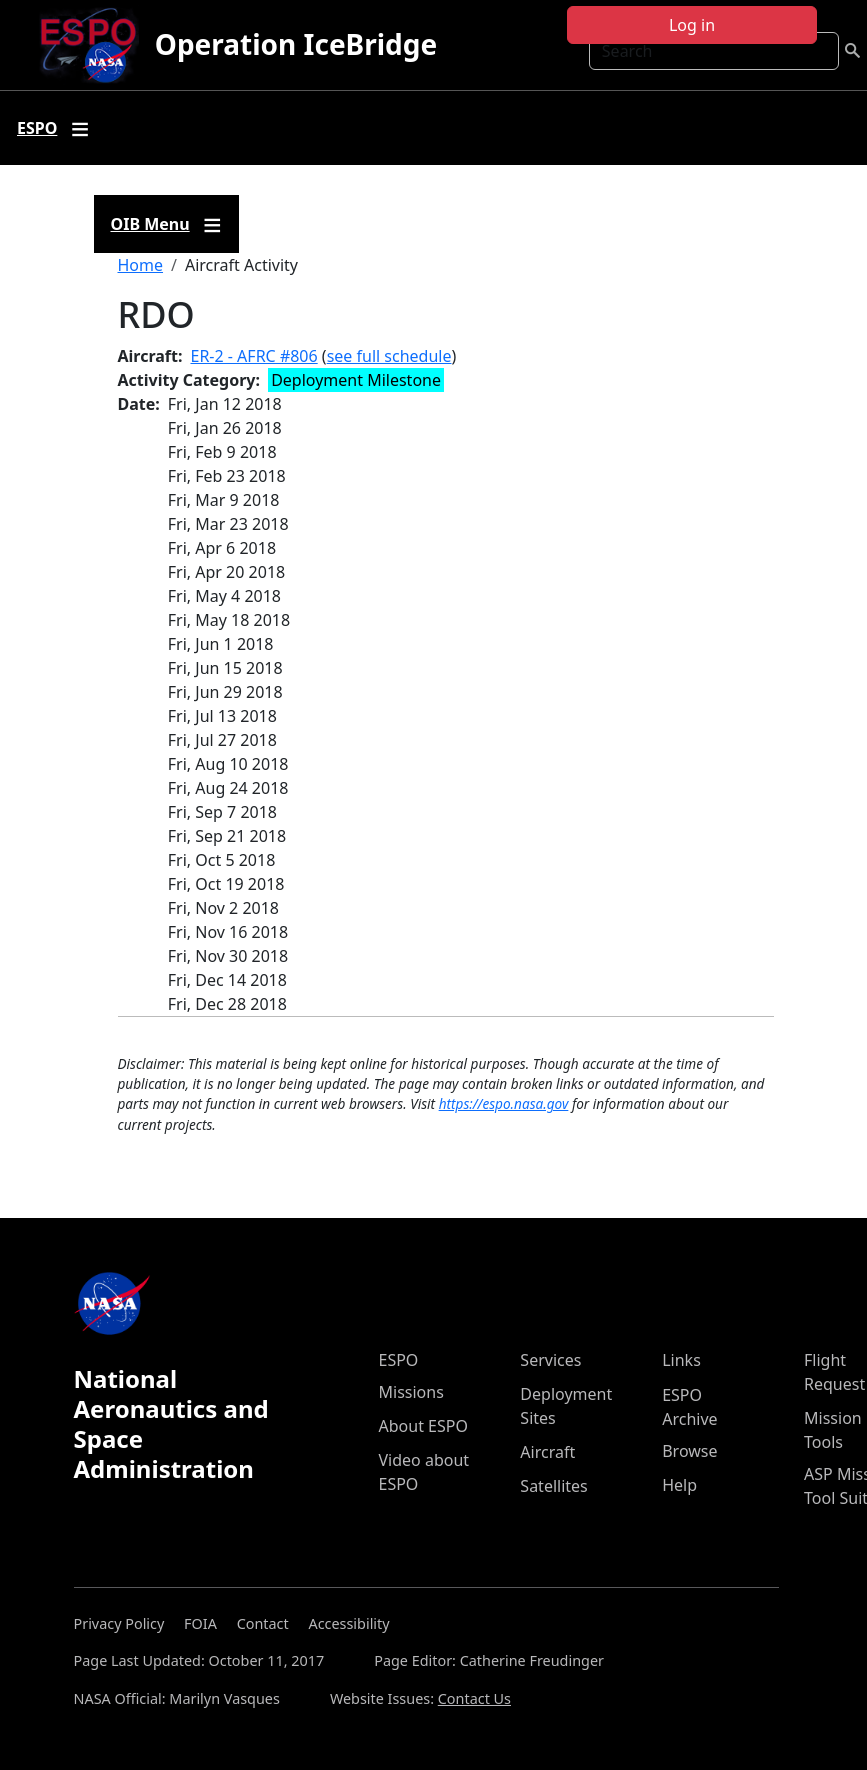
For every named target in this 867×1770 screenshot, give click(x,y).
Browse (689, 1451)
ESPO (399, 1360)
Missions (411, 1392)
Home (141, 265)
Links (681, 1360)
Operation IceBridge (296, 44)
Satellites (553, 1486)
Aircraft (547, 1452)
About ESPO (423, 1426)
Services (550, 1360)
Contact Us (474, 1698)
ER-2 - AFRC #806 (254, 356)
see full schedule (389, 356)
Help (679, 1485)
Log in (692, 25)
